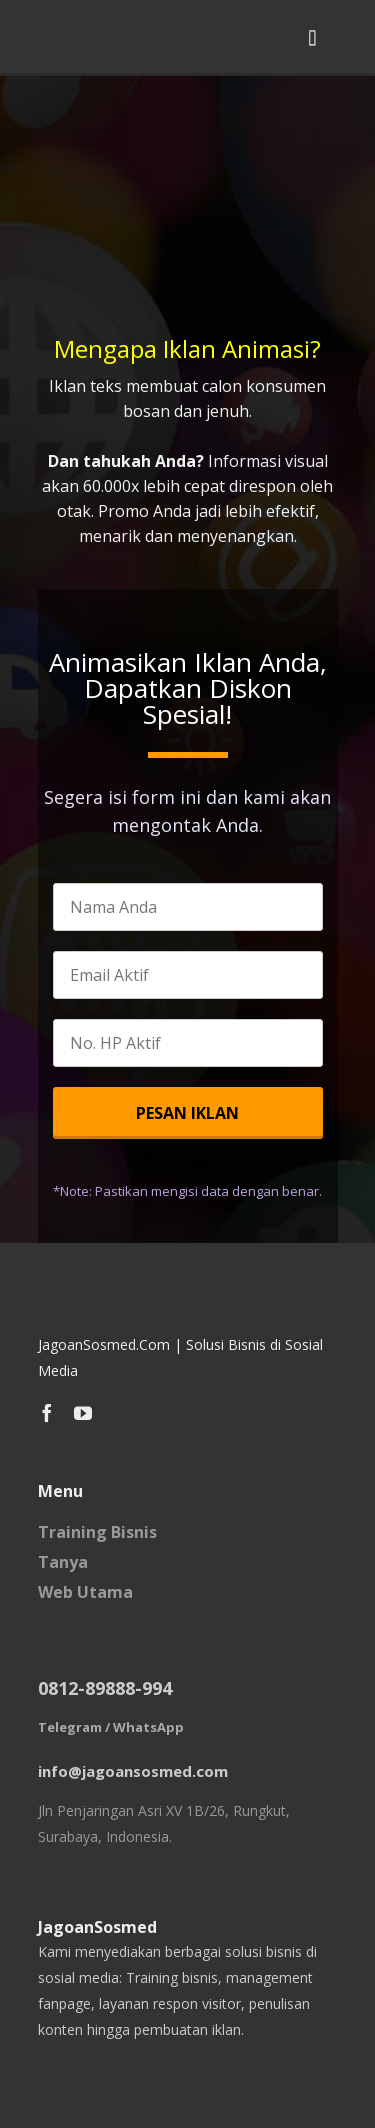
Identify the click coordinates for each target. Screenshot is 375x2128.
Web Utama (85, 1592)
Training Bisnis (97, 1532)
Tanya (63, 1562)
